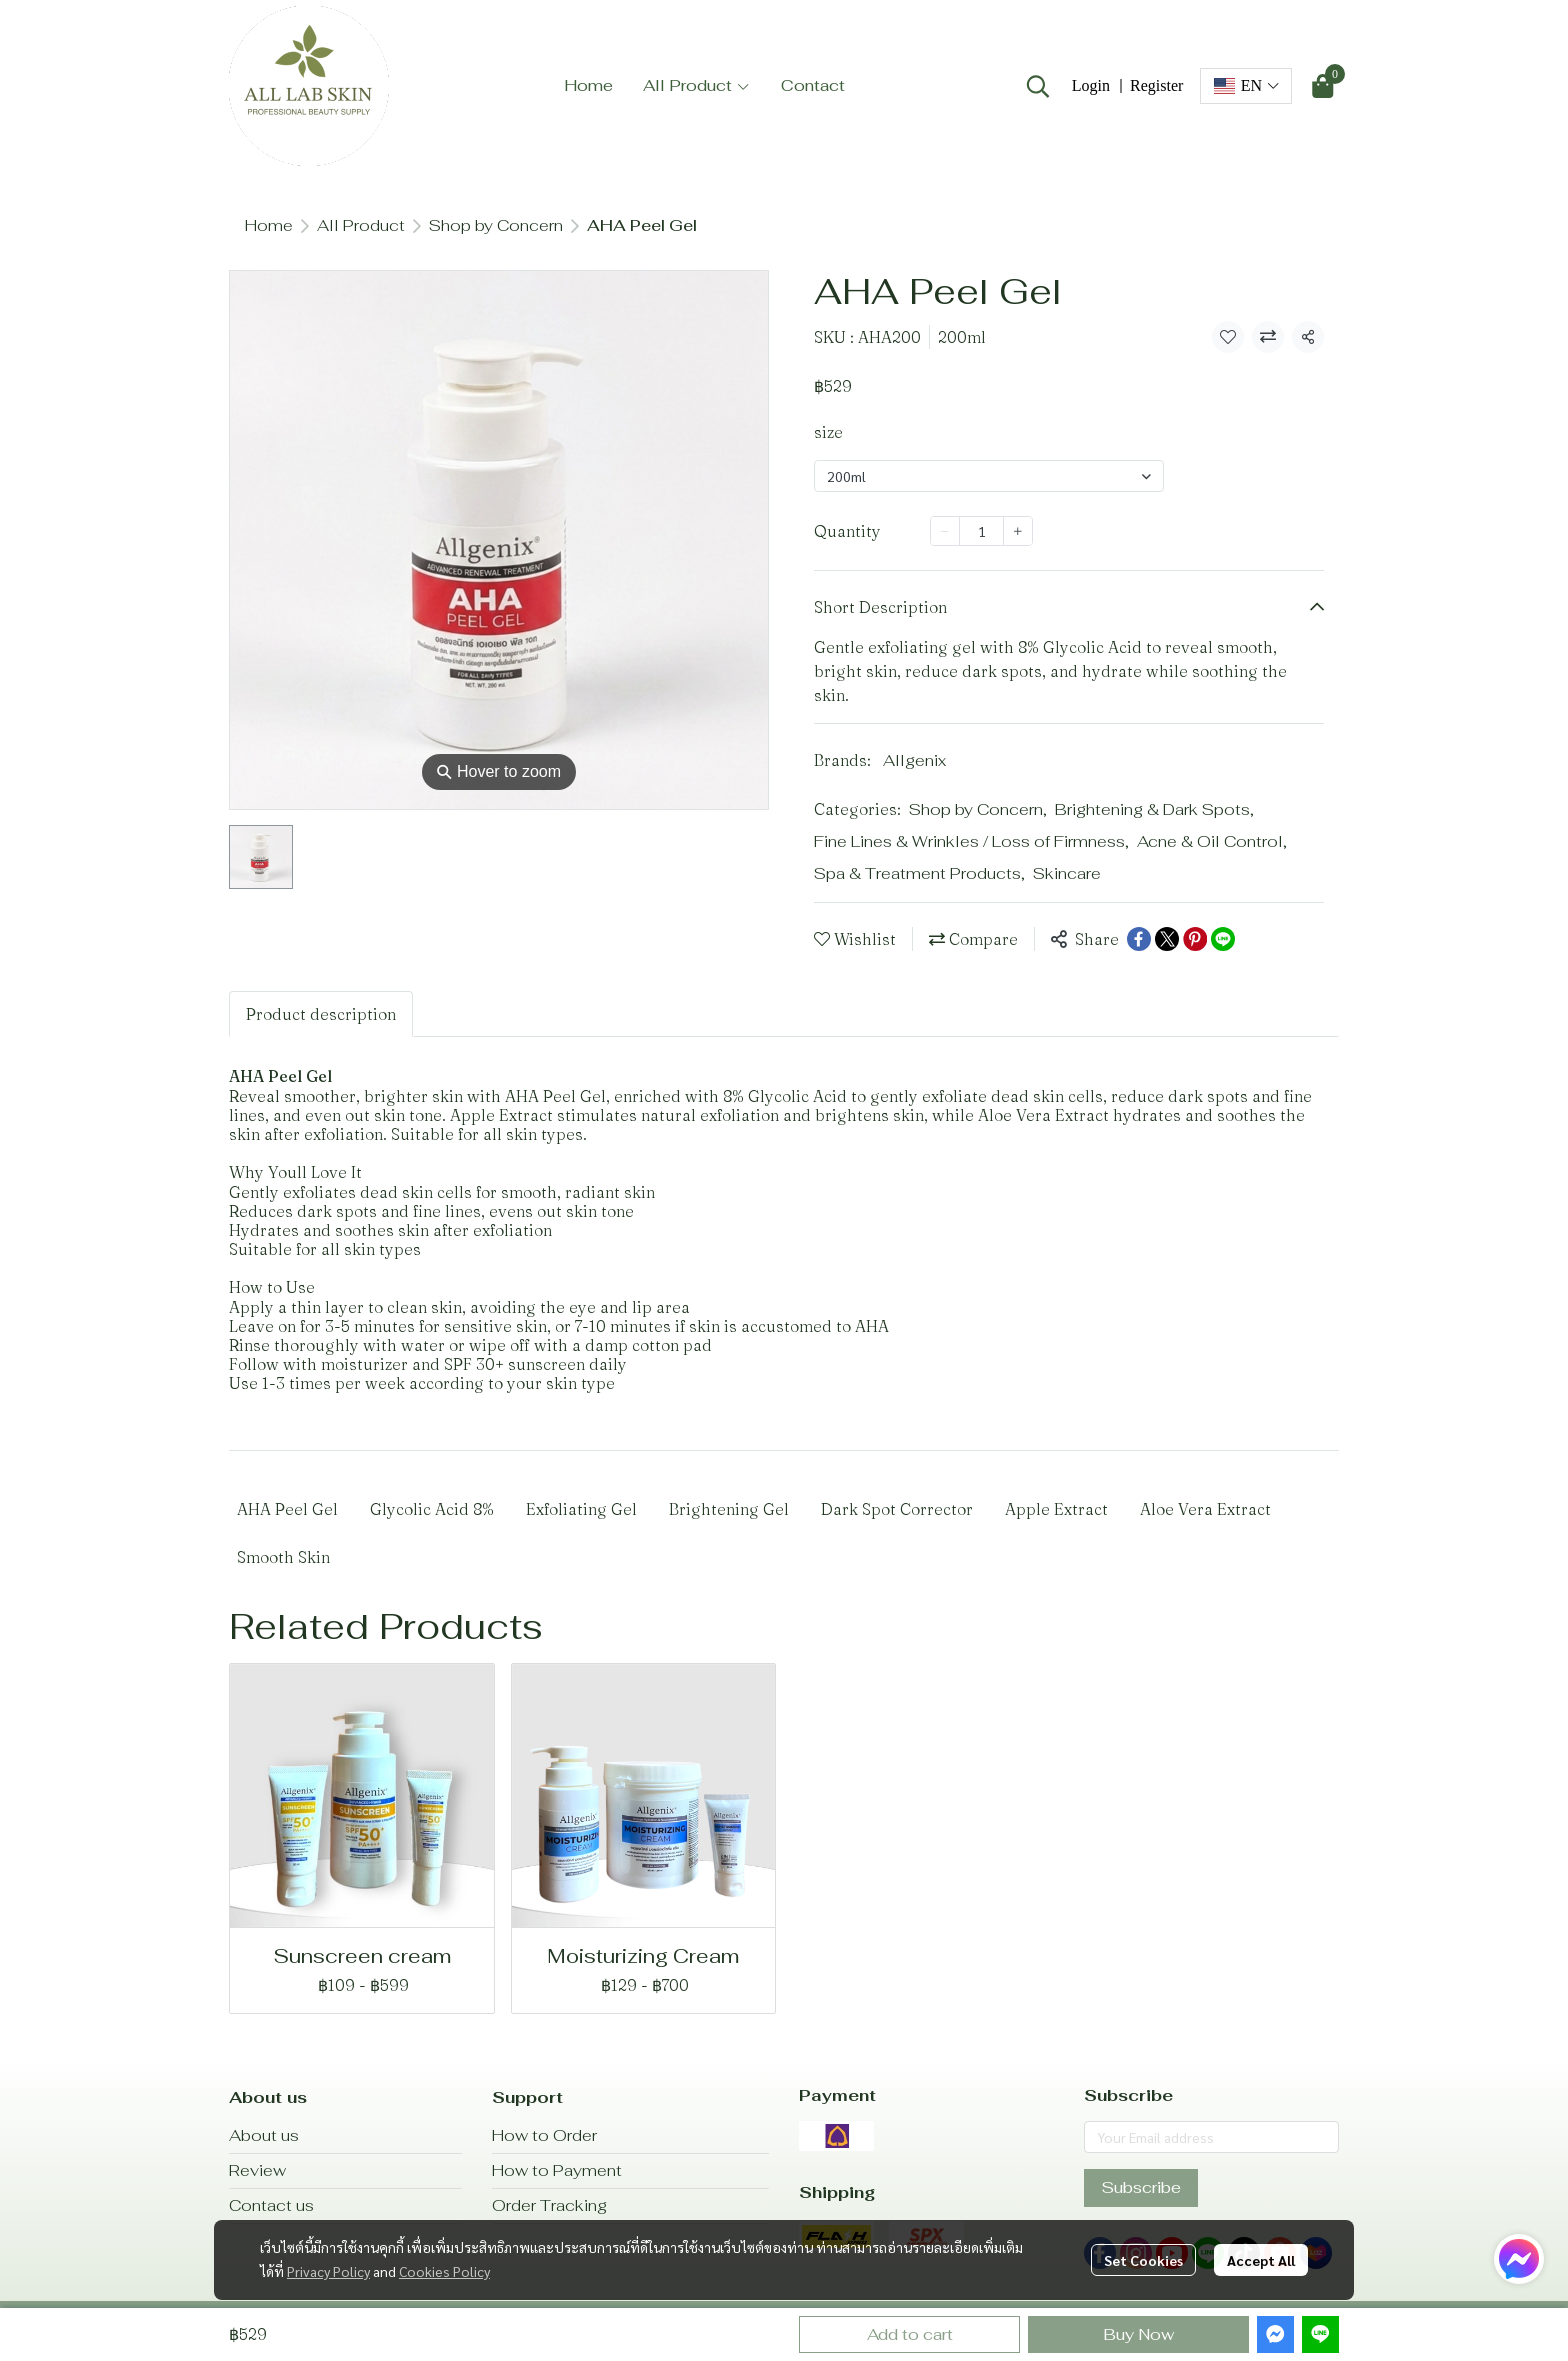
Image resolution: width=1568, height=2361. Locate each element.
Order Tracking (549, 2205)
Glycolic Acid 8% (432, 1509)
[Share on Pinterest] (1195, 939)
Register (1156, 85)
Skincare (1067, 873)
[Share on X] (1167, 939)
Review (257, 2170)
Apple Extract (1056, 1509)
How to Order (544, 2135)
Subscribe (1141, 2187)
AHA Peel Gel (287, 1509)
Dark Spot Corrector (897, 1509)
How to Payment (557, 2170)
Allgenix (914, 760)
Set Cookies (1143, 2260)
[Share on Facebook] (1139, 939)
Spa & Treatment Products (919, 873)
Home (269, 225)
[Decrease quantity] (945, 531)
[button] (1038, 86)
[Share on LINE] (1223, 939)
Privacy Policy (328, 2271)
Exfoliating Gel (581, 1509)
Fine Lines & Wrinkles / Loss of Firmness (971, 841)
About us (264, 2135)
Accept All (1261, 2260)
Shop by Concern (496, 225)
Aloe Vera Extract (1205, 1509)
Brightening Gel (729, 1509)
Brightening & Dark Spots (1154, 809)
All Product (361, 225)
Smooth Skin (283, 1557)
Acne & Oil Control (1212, 841)
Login (1091, 85)
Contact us (271, 2205)
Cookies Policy (444, 2271)
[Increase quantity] (1018, 531)
